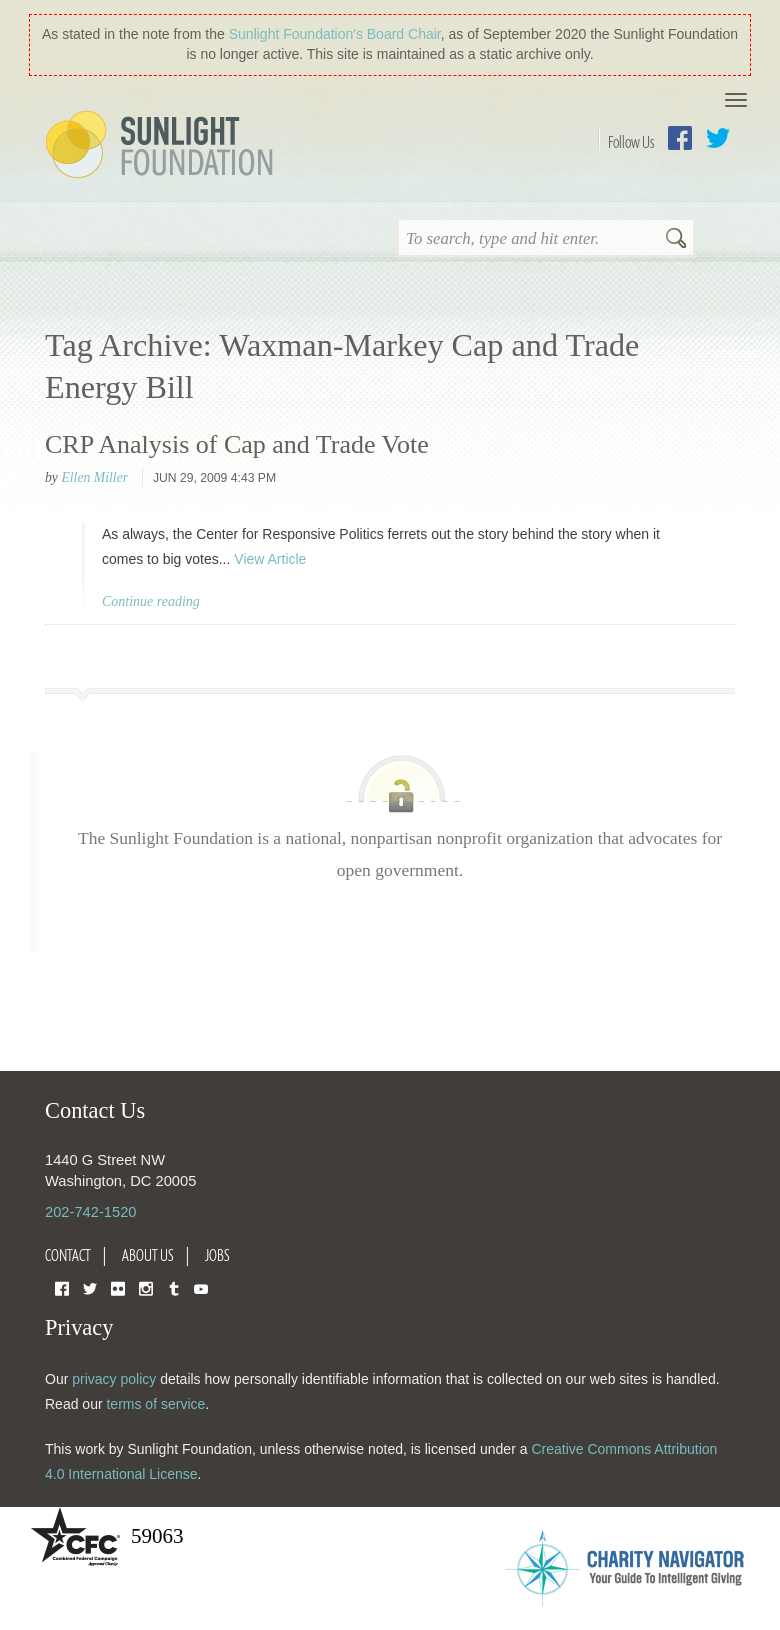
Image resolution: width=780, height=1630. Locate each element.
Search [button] (676, 240)
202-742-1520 (90, 1212)
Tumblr (174, 1287)
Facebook (680, 138)
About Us (148, 1255)
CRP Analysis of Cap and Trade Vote (237, 444)
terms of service (155, 1404)
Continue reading (151, 601)
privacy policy (114, 1379)
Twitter (718, 138)
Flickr (118, 1287)
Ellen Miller (94, 477)
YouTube (201, 1287)
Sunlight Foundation (163, 146)
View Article (270, 559)
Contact (68, 1255)
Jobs (217, 1255)
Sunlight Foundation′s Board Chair (335, 34)
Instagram (146, 1287)
